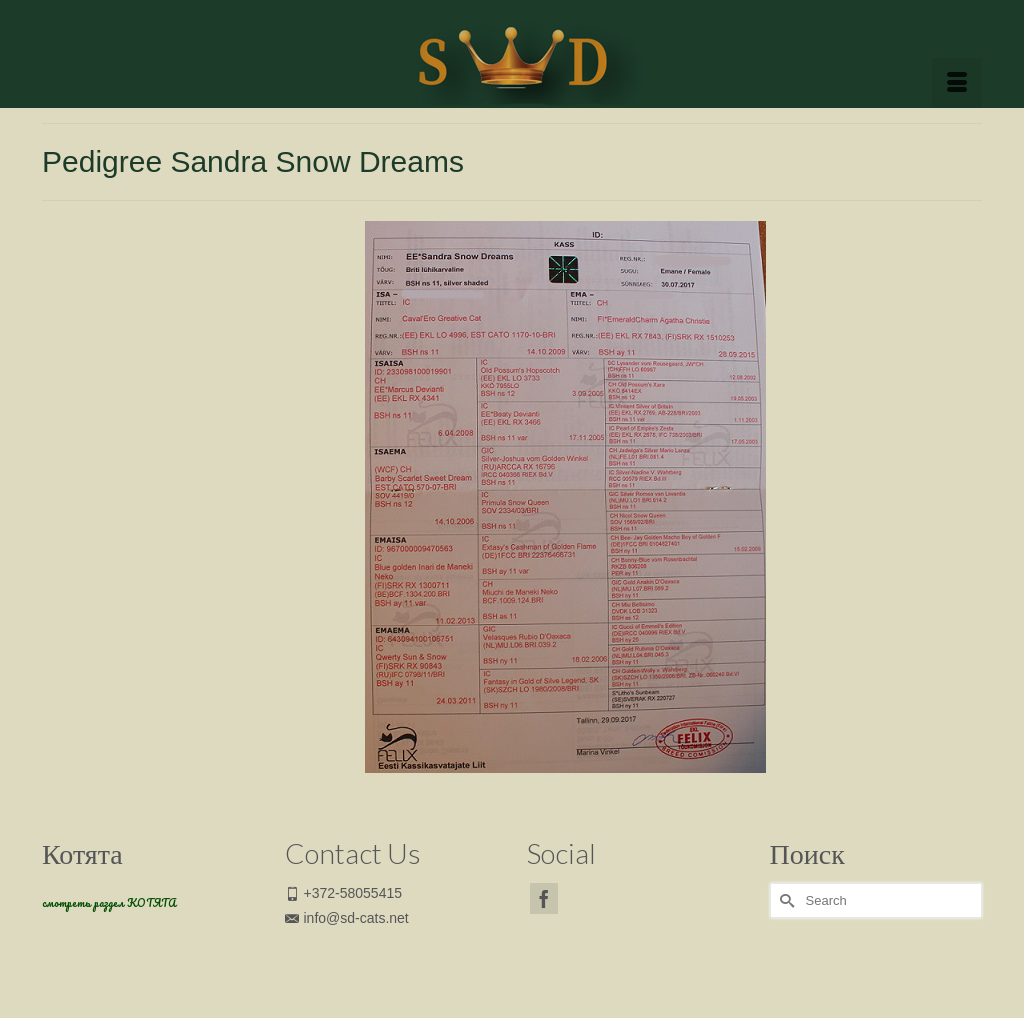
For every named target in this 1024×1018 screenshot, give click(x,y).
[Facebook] (544, 898)
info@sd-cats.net (347, 918)
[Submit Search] (785, 900)
